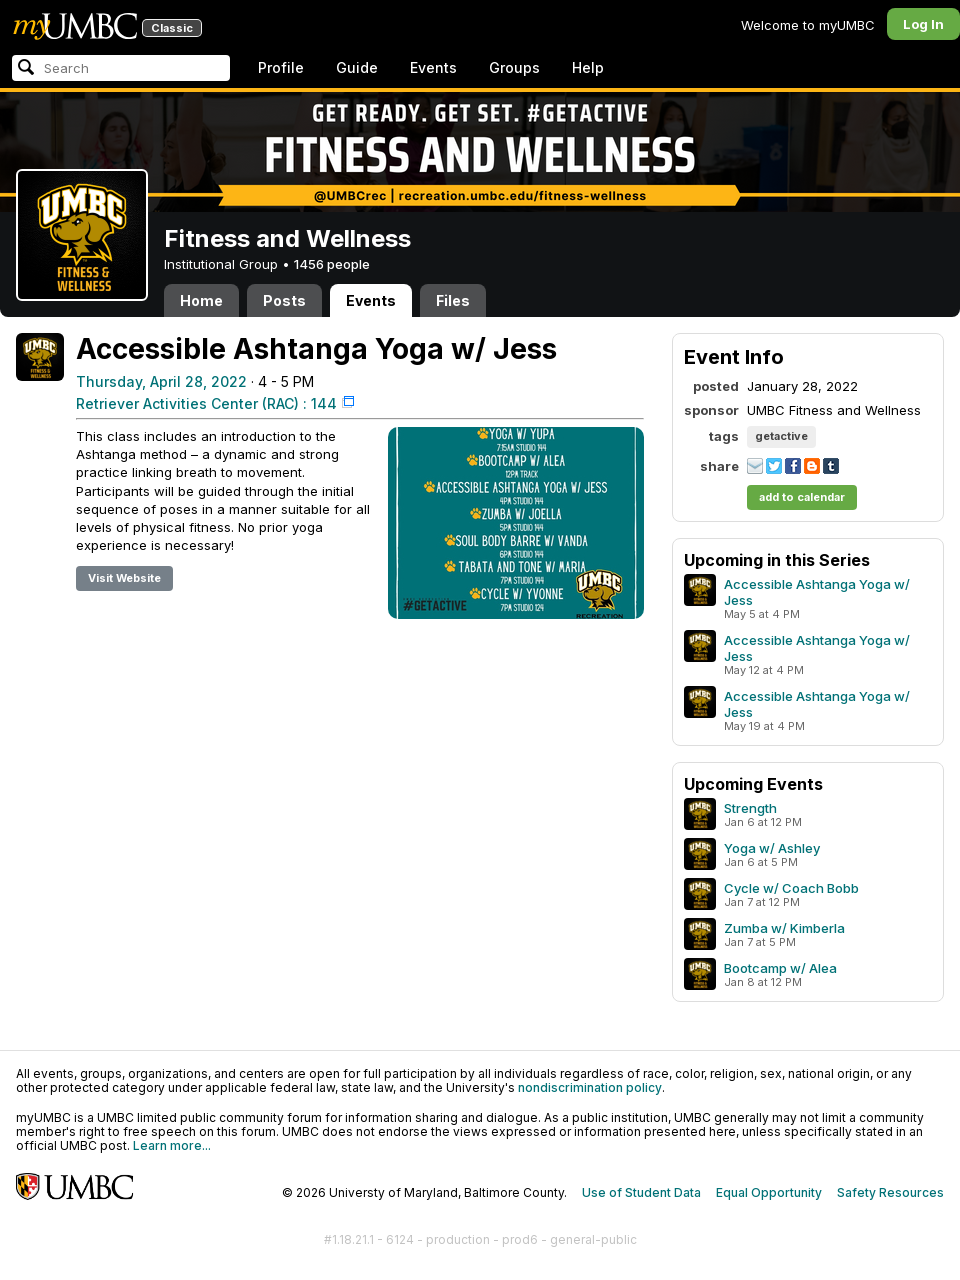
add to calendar (802, 497)
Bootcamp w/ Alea (780, 968)
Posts (284, 300)
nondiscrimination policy (590, 1087)
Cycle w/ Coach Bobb (791, 888)
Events (433, 67)
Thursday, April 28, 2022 (161, 381)
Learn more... (172, 1145)
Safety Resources (890, 1192)
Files (453, 300)
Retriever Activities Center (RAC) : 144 (206, 403)
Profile (281, 67)
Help (588, 67)
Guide (357, 67)
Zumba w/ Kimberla (784, 928)
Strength (750, 808)
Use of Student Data (641, 1192)
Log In (923, 24)
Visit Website (124, 578)
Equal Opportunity (769, 1192)
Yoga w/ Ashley (772, 848)
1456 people (332, 264)
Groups (514, 67)
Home (201, 300)
